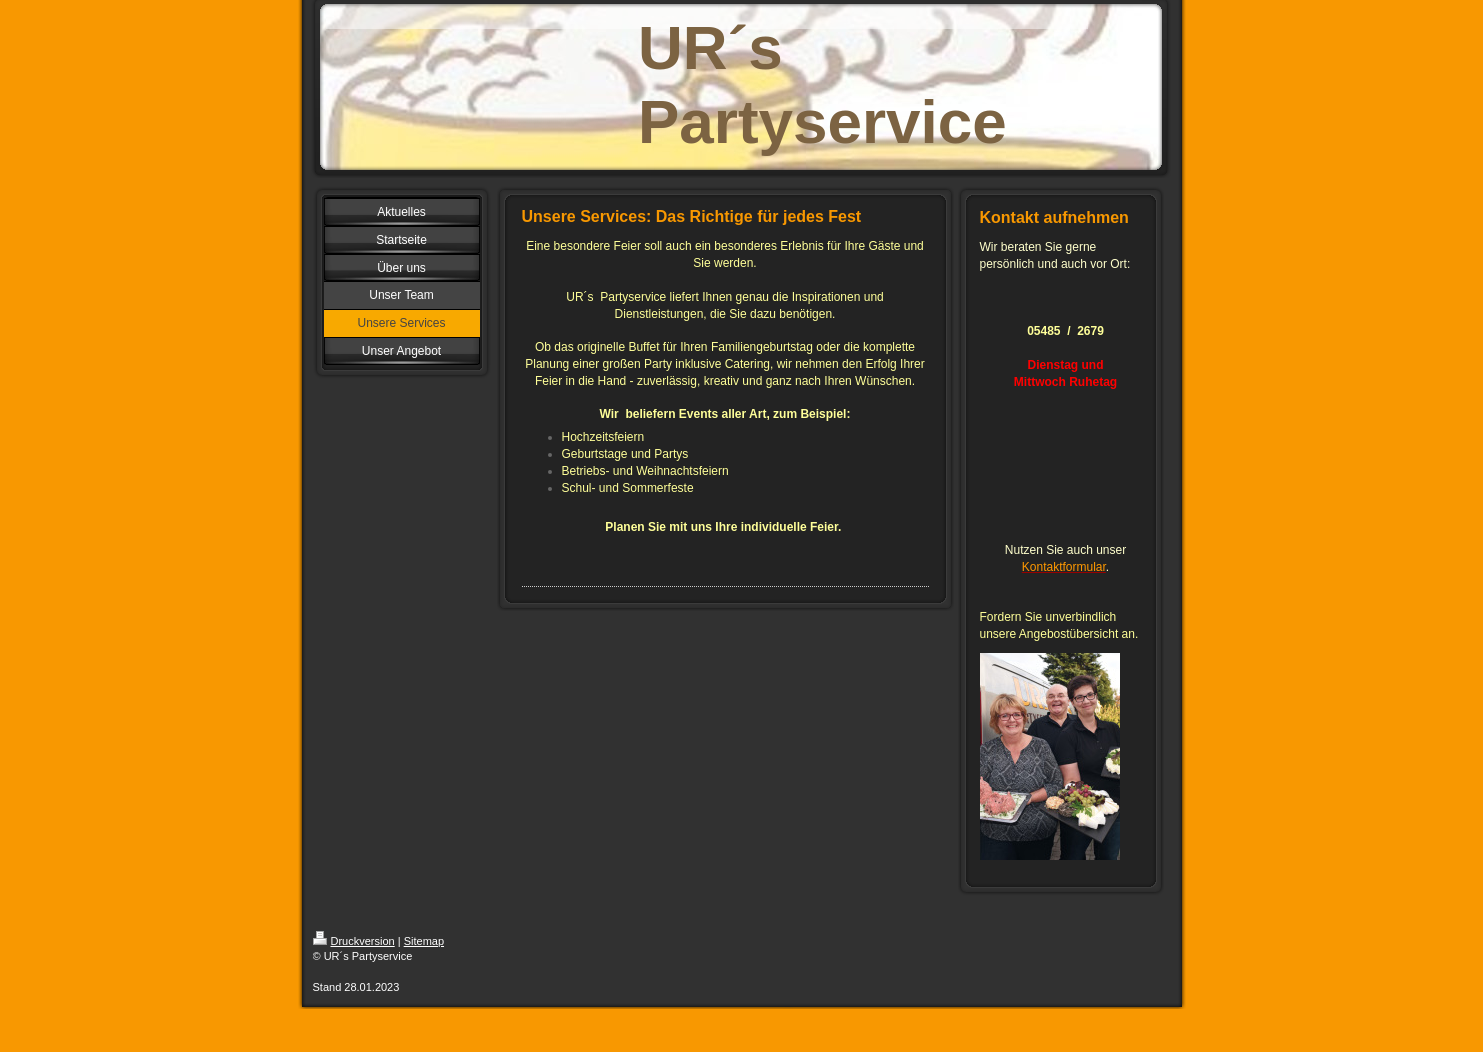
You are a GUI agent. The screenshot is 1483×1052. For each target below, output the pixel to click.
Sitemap (424, 941)
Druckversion (354, 941)
